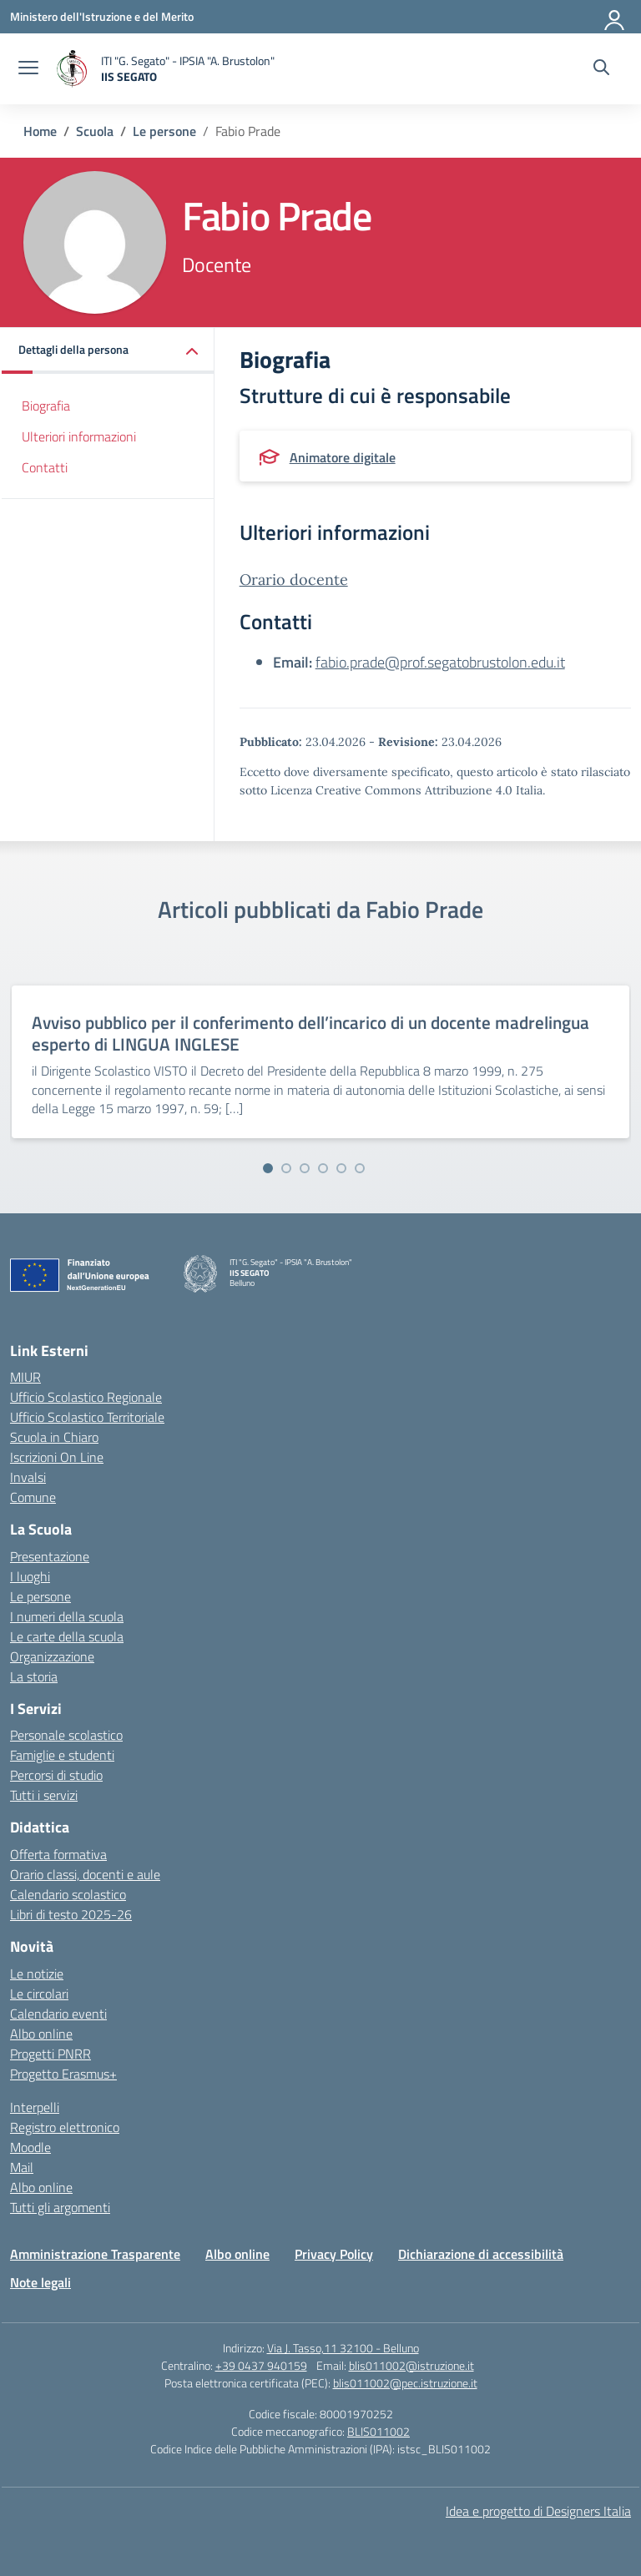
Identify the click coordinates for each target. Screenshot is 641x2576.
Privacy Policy (334, 2254)
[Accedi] (615, 17)
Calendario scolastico (68, 1894)
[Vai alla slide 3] (305, 1168)
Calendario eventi (58, 2014)
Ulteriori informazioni (79, 436)
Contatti (45, 467)
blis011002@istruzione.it (411, 2365)
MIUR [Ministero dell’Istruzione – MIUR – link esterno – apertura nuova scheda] (25, 1377)
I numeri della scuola (67, 1616)
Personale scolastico (66, 1735)
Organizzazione (52, 1656)
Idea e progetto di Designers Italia (538, 2511)
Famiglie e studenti (62, 1755)
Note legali (40, 2282)
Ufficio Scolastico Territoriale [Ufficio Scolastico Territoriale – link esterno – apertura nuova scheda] (87, 1417)
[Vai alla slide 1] (268, 1168)
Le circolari (39, 1994)
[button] (108, 351)
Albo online (41, 2034)
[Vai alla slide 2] (286, 1168)
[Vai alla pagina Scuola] (95, 131)
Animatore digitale (343, 457)
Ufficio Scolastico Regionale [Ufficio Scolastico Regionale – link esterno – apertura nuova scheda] (86, 1397)
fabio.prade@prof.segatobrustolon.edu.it (440, 662)
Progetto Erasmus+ (63, 2074)
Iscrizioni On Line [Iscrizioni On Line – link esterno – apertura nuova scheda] (56, 1457)
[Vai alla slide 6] (360, 1168)
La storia (34, 1676)
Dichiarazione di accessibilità (480, 2254)
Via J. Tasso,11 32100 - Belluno (343, 2348)
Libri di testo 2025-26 (71, 1914)
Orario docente (294, 579)
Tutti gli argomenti (60, 2207)
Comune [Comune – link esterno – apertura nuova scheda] (33, 1497)
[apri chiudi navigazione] (28, 69)
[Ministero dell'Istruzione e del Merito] (102, 16)
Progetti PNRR (50, 2054)
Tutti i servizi (44, 1795)
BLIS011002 (378, 2431)
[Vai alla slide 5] (341, 1168)
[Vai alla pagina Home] (40, 131)
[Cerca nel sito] (601, 69)
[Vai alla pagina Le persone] (164, 131)
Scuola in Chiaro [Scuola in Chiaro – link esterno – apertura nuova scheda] (54, 1437)
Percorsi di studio (56, 1775)
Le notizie (36, 1974)
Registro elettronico (64, 2127)
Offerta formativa (58, 1854)
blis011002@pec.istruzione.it (405, 2383)
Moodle (30, 2147)
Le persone (40, 1596)
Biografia (46, 406)
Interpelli (34, 2107)
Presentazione (49, 1556)
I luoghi (30, 1576)
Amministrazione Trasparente (95, 2254)
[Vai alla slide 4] (323, 1168)
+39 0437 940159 (261, 2365)
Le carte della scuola (67, 1636)
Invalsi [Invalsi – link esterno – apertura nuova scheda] (28, 1477)
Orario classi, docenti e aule (85, 1874)
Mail (21, 2167)
